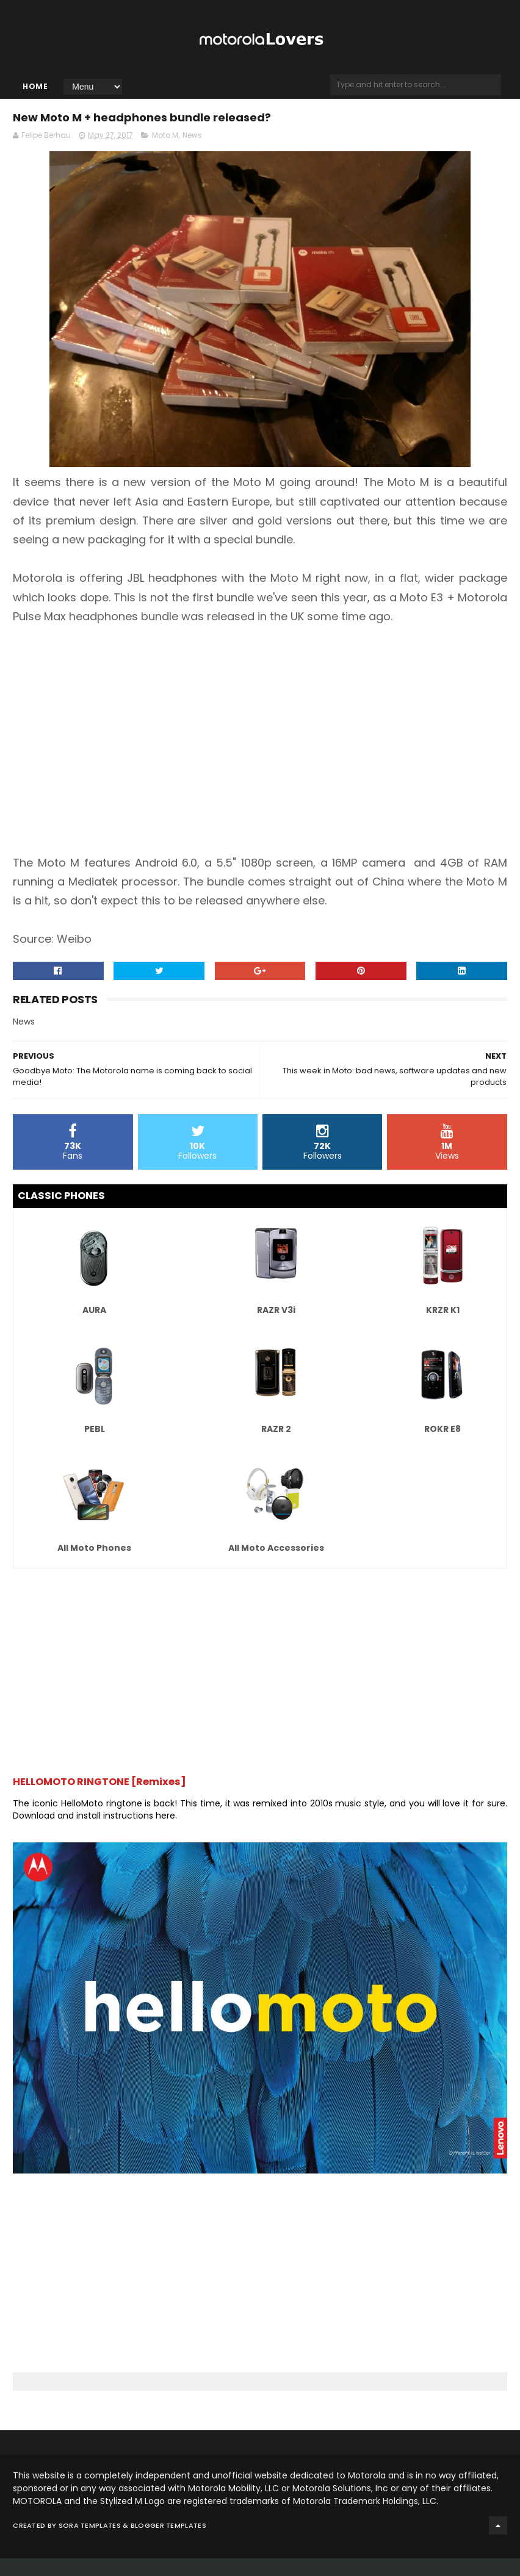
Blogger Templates (168, 2543)
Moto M (165, 153)
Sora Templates (90, 2543)
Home (35, 96)
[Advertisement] (260, 747)
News (192, 153)
